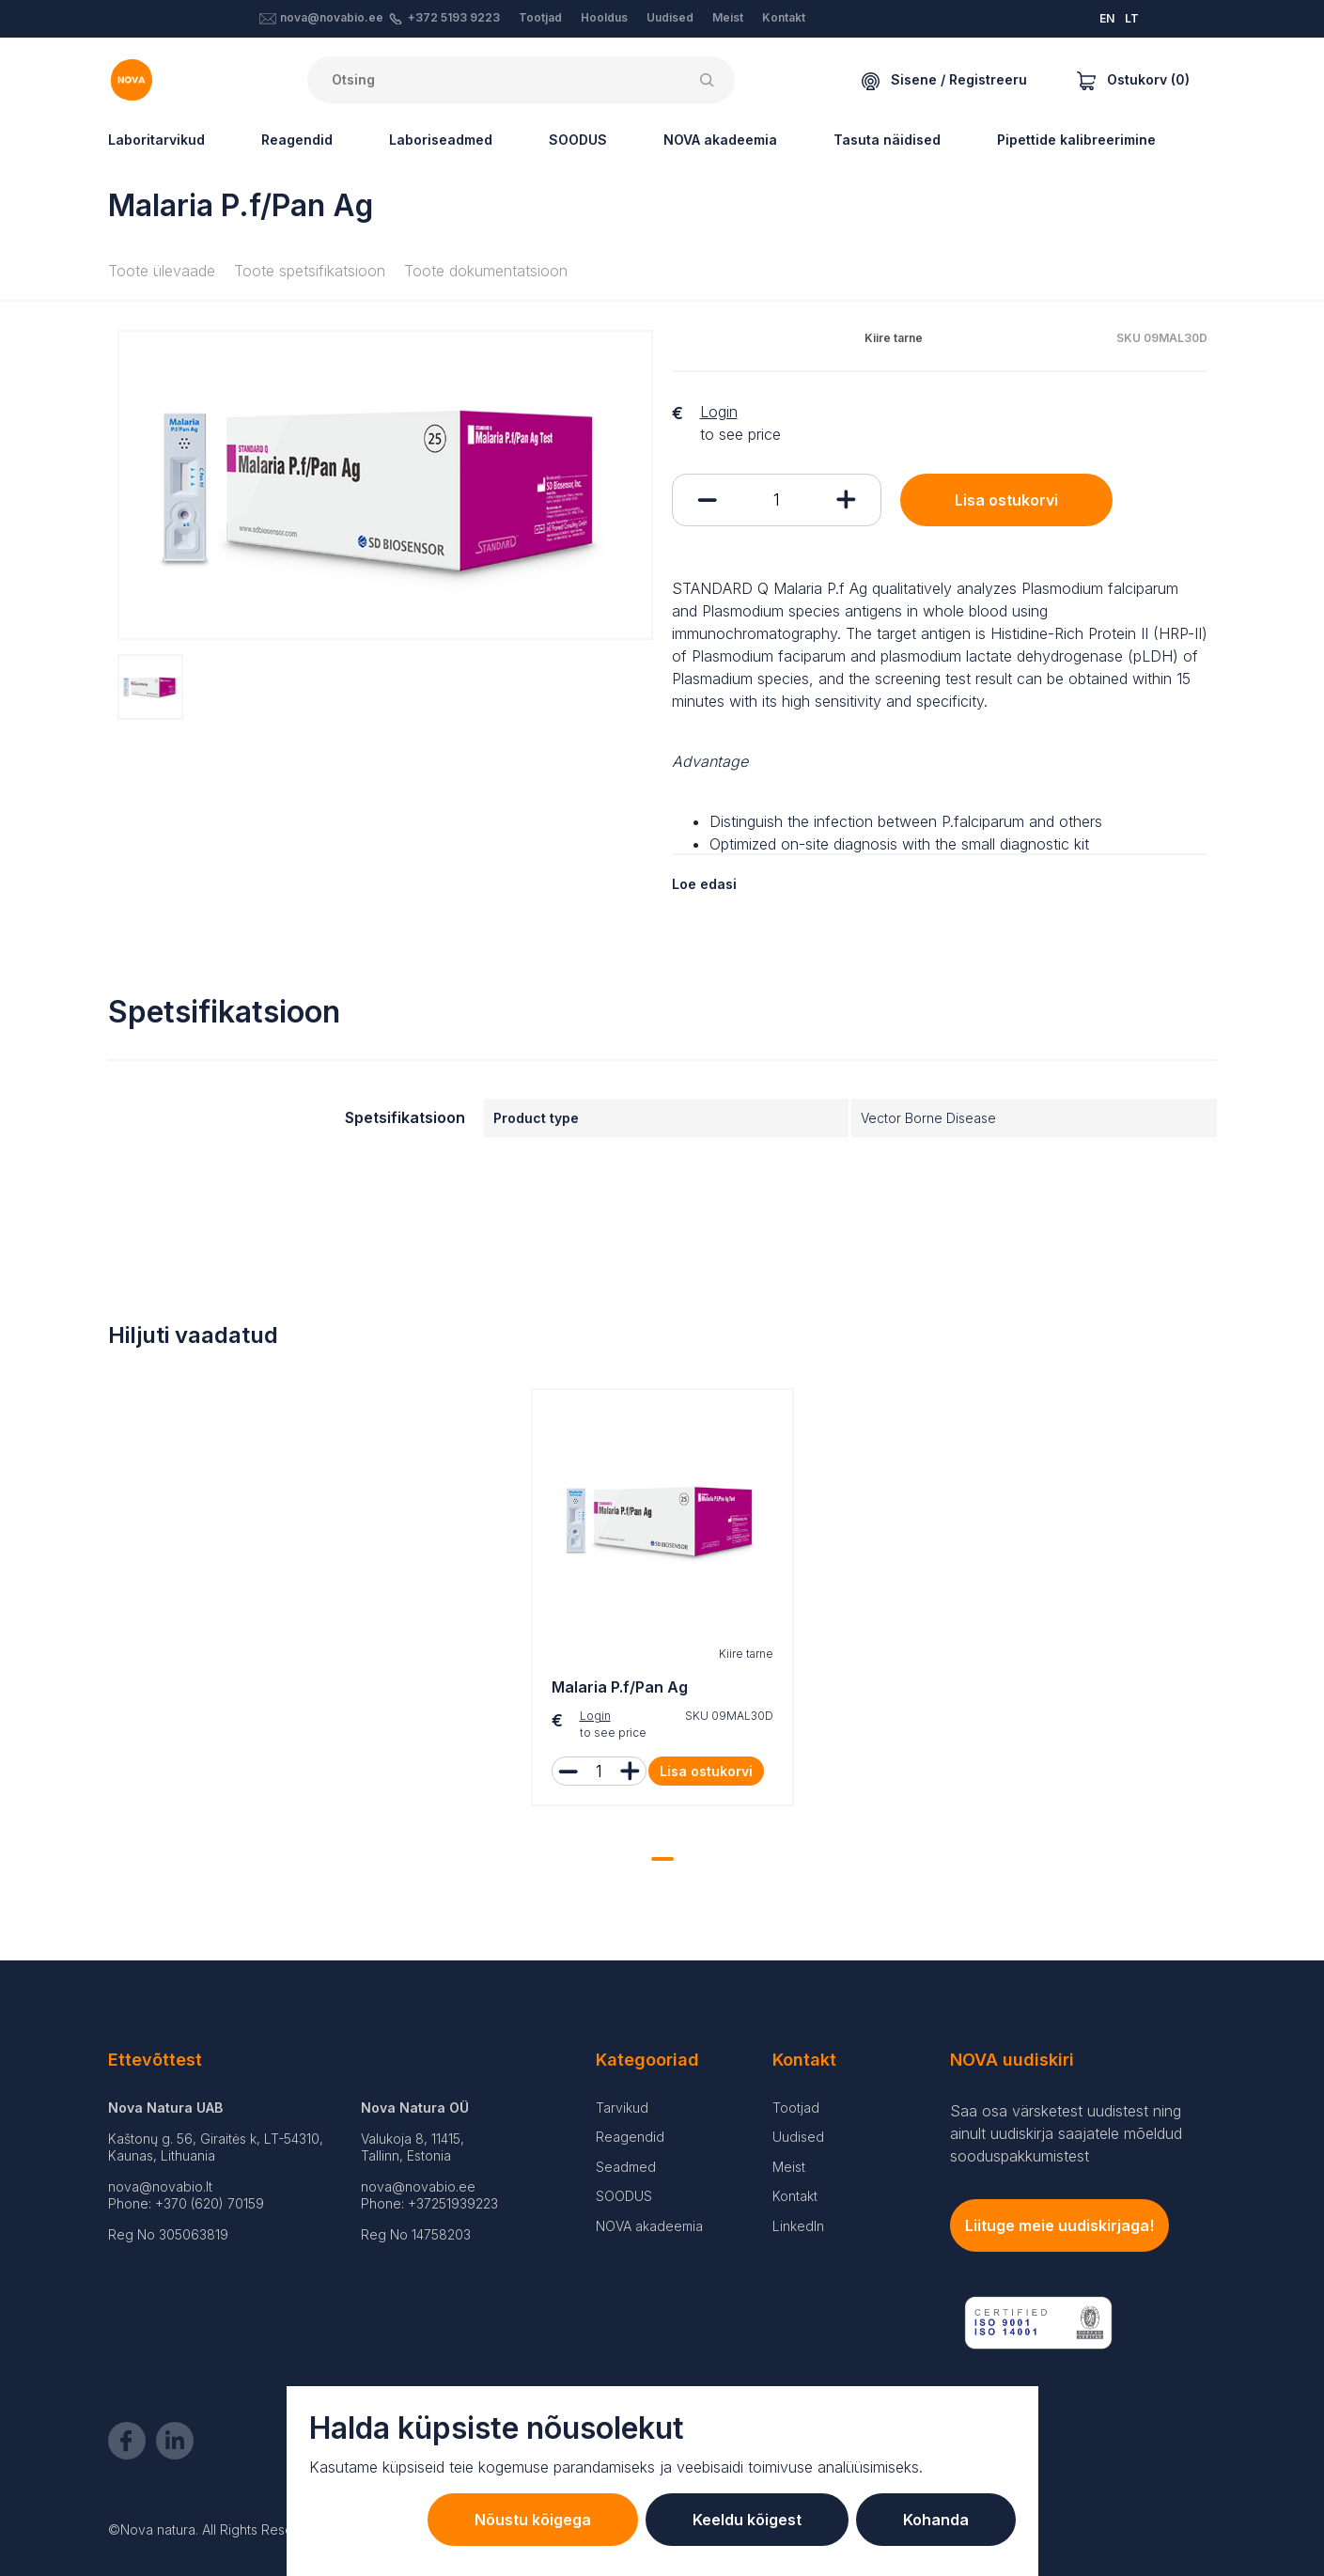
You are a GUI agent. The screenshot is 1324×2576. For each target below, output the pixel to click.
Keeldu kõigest (747, 2519)
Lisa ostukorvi (1006, 500)
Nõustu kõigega (533, 2519)
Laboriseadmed (440, 140)
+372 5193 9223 (454, 17)
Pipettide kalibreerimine (1076, 140)
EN (1106, 18)
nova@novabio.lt (160, 2186)
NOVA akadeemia (720, 140)
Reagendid (297, 140)
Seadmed (626, 2167)
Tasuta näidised (887, 140)
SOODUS (578, 140)
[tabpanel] (662, 1602)
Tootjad (540, 17)
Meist (727, 17)
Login (719, 411)
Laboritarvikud (156, 140)
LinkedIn (798, 2226)
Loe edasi (704, 884)
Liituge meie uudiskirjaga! (1059, 2225)
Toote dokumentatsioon (486, 270)
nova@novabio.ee (331, 17)
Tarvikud (622, 2107)
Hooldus (604, 17)
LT (1132, 18)
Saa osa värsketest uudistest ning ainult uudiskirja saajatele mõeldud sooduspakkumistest (1066, 2133)
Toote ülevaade (161, 270)
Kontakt (783, 17)
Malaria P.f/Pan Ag (620, 1687)
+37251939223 (453, 2203)
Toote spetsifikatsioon (309, 270)
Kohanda (936, 2519)
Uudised (669, 17)
